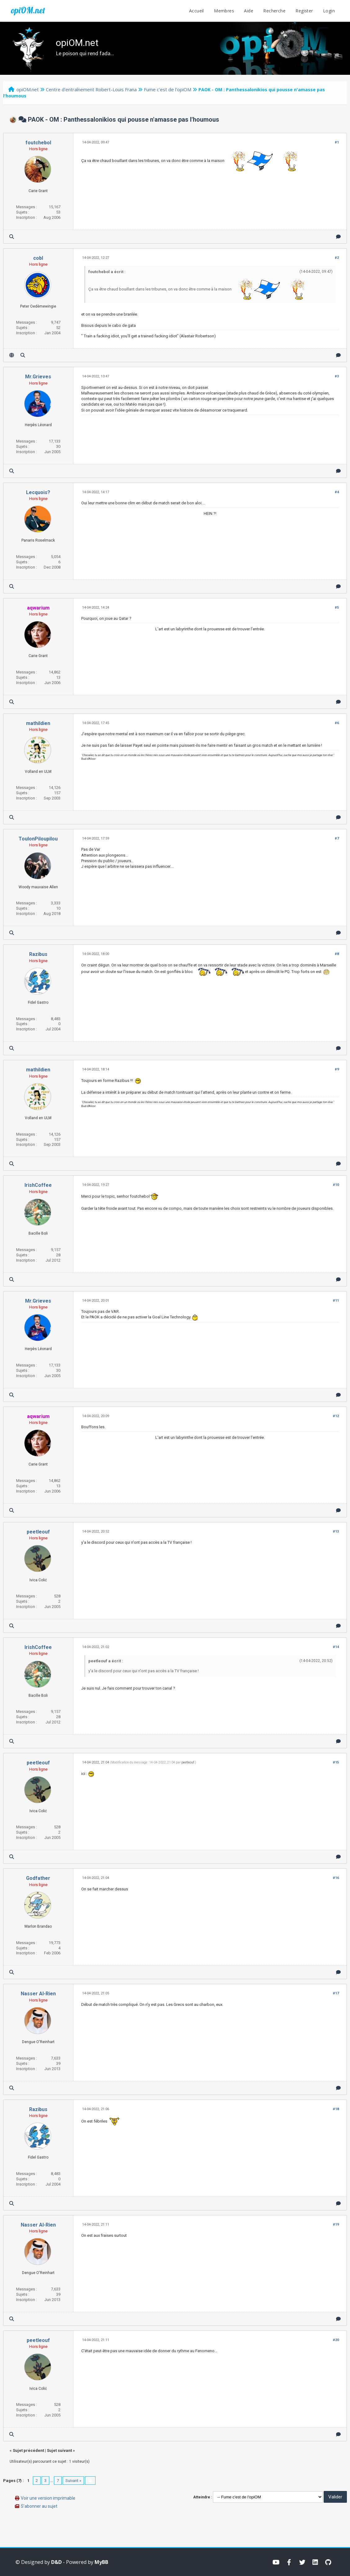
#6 (337, 723)
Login (329, 11)
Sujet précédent (28, 2450)
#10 (336, 1185)
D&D (56, 2562)
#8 (337, 954)
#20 (336, 2340)
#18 (336, 2109)
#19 (336, 2224)
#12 (336, 1416)
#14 (336, 1647)
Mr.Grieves (38, 377)
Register (304, 11)
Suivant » (73, 2480)
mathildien (38, 723)
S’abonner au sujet (39, 2506)
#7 (337, 838)
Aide (248, 11)
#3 (337, 376)
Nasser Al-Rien (38, 1994)
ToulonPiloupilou (38, 839)
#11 (336, 1301)
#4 (337, 492)
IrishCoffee (38, 1185)
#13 (336, 1531)
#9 (337, 1069)
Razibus (38, 954)
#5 (337, 608)
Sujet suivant (59, 2450)
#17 (336, 1993)
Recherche (274, 11)
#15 (336, 1762)
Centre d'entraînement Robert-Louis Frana (91, 89)
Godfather (38, 1878)
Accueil (196, 11)
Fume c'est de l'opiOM (167, 89)
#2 (337, 258)
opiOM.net (28, 10)
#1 (337, 142)
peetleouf (38, 1532)
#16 (336, 1878)
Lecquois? (38, 492)
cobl (38, 258)
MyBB (101, 2562)
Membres (224, 11)
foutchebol (38, 143)
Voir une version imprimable (48, 2498)
